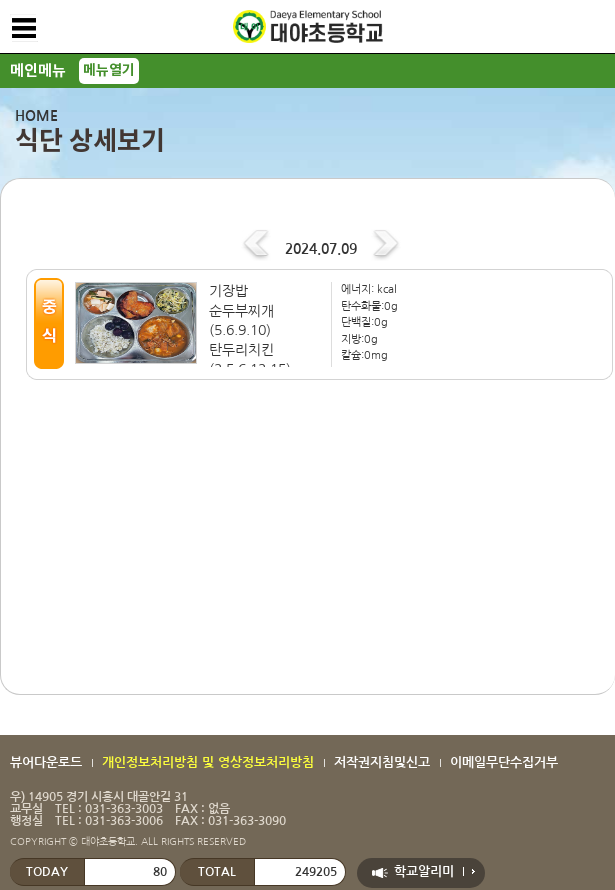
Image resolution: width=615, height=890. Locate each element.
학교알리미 (424, 871)
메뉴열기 (109, 70)
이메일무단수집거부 (504, 762)
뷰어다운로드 (46, 762)
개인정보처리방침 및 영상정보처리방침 (208, 762)
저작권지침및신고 (382, 762)
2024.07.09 (321, 249)
